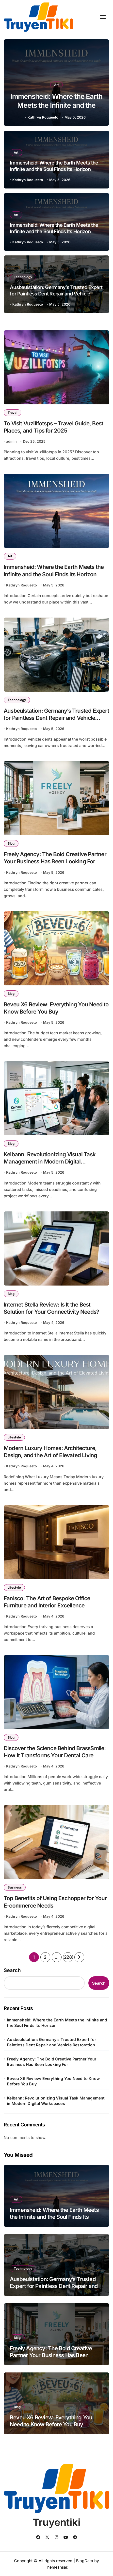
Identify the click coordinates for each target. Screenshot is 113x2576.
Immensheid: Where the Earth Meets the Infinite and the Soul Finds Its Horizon (56, 105)
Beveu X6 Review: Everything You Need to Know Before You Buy (53, 2081)
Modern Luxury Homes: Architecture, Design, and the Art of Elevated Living (50, 1451)
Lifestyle (14, 1437)
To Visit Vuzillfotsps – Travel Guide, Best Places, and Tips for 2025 (53, 427)
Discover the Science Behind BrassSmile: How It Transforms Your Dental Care (55, 1752)
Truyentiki (56, 2522)
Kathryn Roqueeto (43, 117)
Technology (23, 277)
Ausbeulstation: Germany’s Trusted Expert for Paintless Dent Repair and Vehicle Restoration (56, 293)
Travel (12, 413)
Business (15, 1887)
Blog (11, 843)
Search (12, 1970)
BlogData (84, 2560)
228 (68, 1957)
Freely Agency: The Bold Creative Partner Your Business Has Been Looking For (55, 858)
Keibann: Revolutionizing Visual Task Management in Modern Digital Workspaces (50, 1161)
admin (11, 441)
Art (56, 85)
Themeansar (56, 2567)
